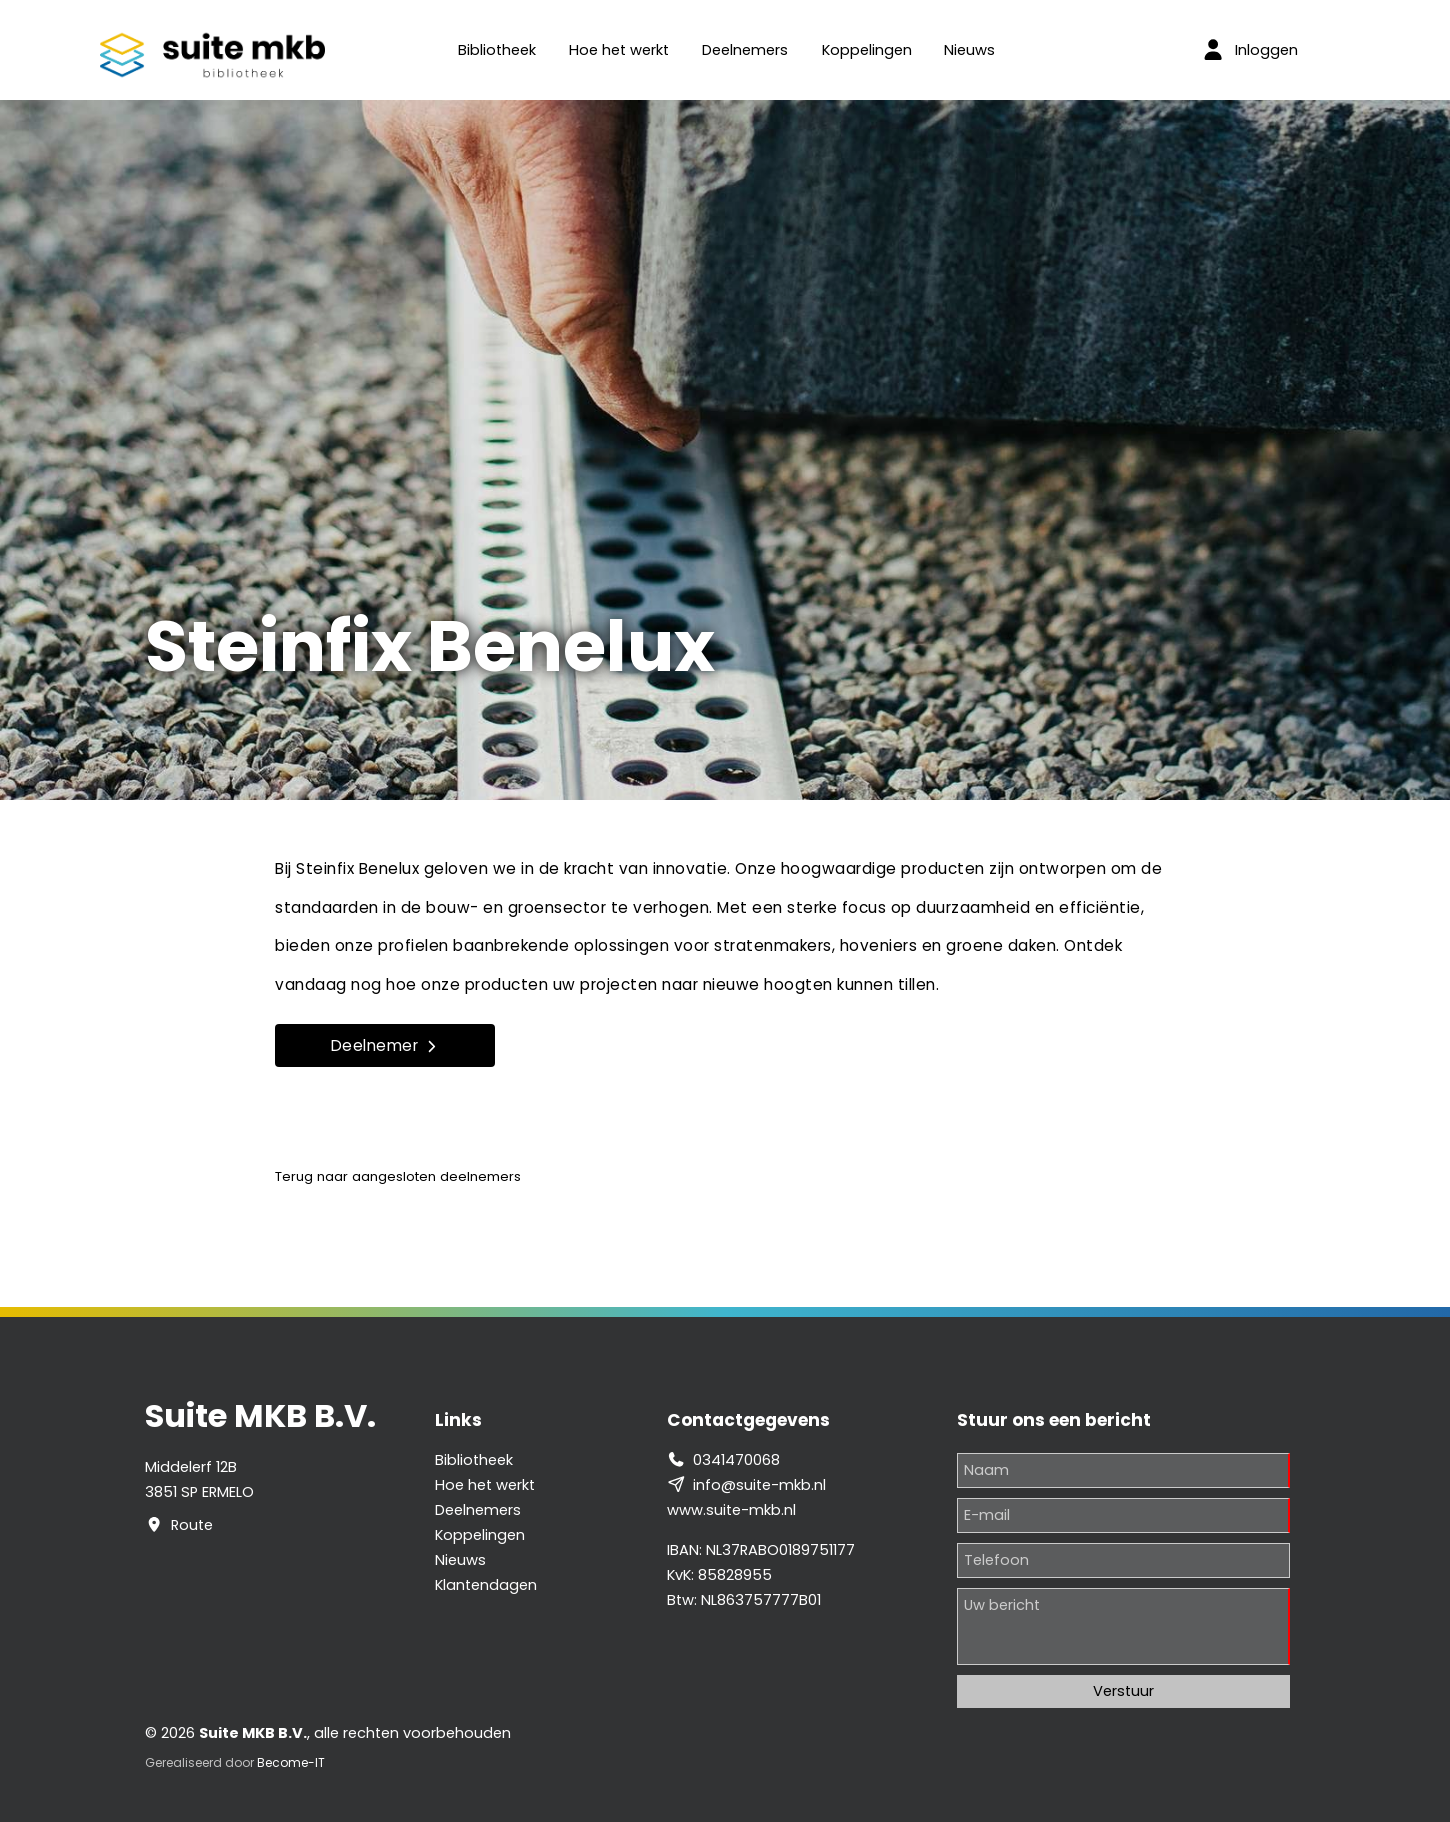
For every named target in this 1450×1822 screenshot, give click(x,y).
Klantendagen (486, 1585)
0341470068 (736, 1460)
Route (192, 1525)
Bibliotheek (497, 50)
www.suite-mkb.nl (731, 1510)
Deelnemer (385, 1045)
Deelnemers (745, 50)
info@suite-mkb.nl (759, 1485)
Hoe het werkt (619, 50)
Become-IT (291, 1762)
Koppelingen (867, 50)
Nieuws (969, 50)
